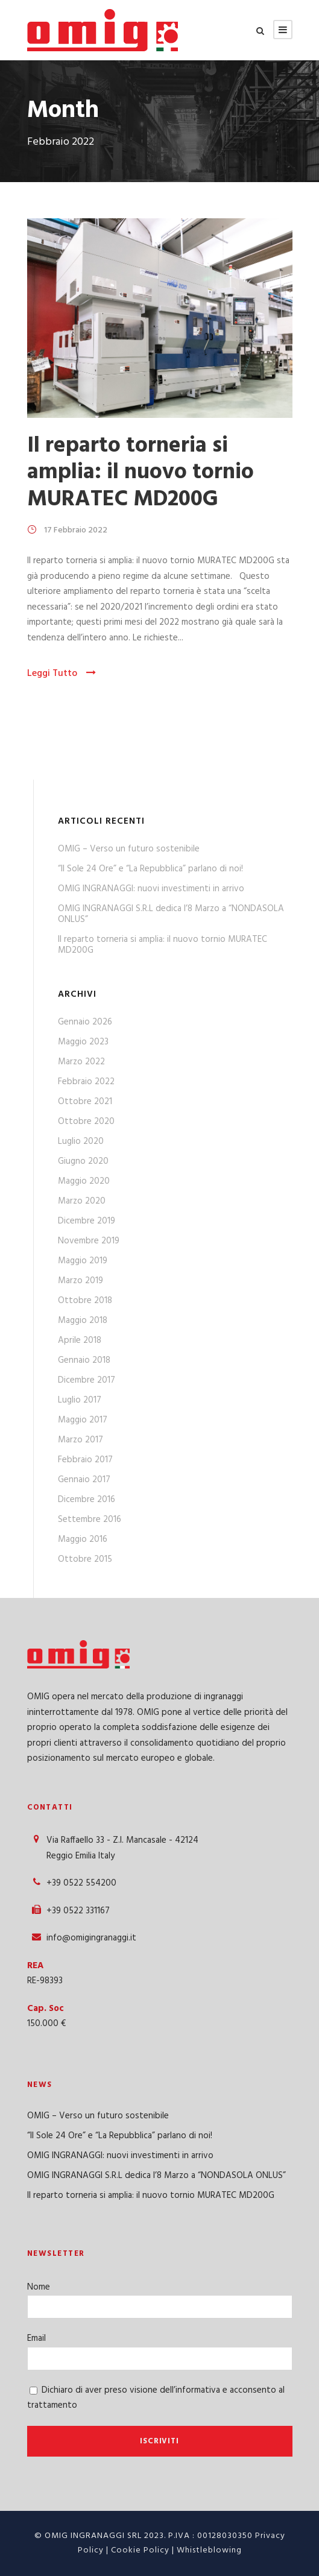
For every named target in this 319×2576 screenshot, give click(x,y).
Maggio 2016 (82, 1539)
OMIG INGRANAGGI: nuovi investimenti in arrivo (151, 889)
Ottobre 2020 (86, 1121)
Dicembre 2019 (86, 1221)
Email (36, 2338)
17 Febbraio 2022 (75, 530)
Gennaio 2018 (84, 1360)
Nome (38, 2287)
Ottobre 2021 (85, 1101)
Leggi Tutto (61, 673)
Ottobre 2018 (85, 1300)
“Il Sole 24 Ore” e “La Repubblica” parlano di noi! (150, 869)
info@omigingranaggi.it (91, 1938)
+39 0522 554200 (81, 1883)
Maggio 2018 (82, 1320)
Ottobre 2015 (85, 1559)
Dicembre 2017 (86, 1380)
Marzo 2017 (80, 1440)
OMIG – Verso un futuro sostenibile (129, 849)
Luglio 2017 (79, 1400)
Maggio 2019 (82, 1261)
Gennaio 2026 (85, 1022)
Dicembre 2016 (86, 1499)
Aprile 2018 (79, 1340)
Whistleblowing (209, 2550)
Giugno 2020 (83, 1161)
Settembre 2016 (89, 1519)
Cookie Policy (140, 2550)
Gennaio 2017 (84, 1480)
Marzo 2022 (81, 1062)
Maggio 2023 (83, 1042)
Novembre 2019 (88, 1241)
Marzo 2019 (80, 1281)
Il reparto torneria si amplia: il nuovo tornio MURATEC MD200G (140, 472)
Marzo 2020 (82, 1201)
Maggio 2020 (84, 1181)
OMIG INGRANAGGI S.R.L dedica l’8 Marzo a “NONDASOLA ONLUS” (171, 914)
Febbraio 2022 (86, 1082)
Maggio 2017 (82, 1420)
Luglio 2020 (81, 1141)
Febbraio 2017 (85, 1460)
